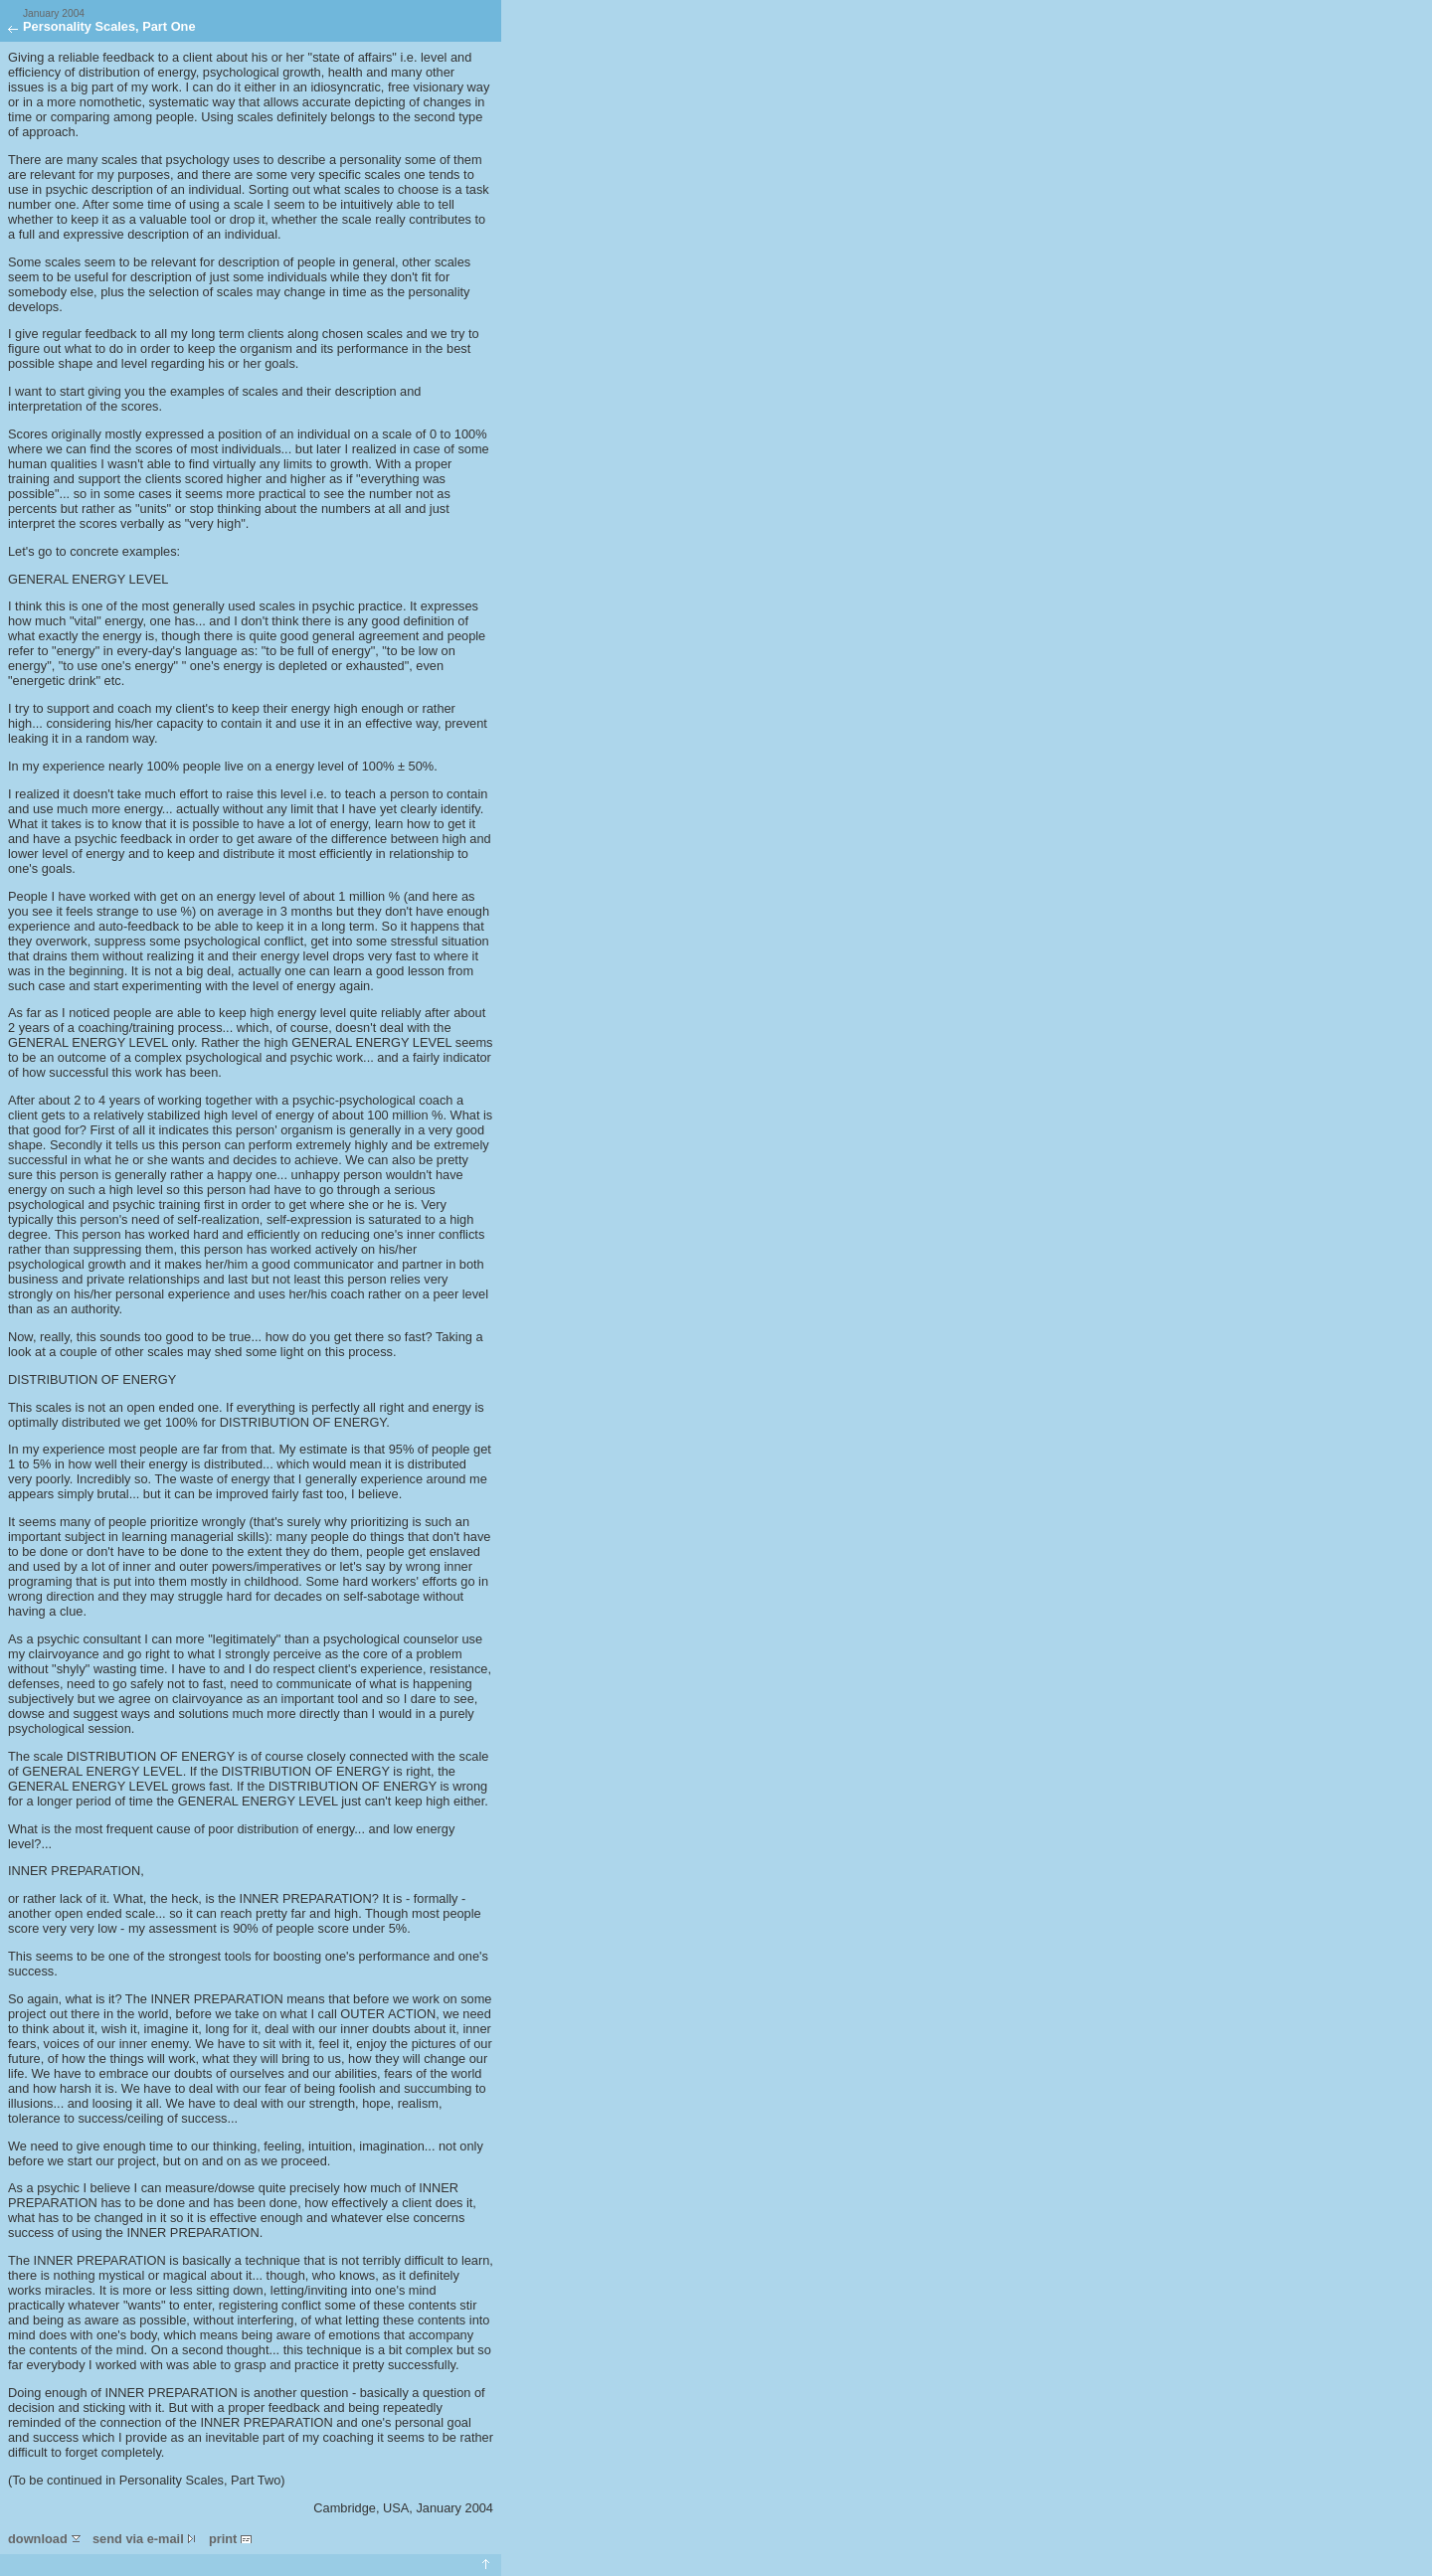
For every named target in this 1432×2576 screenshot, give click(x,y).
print (230, 2538)
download (45, 2538)
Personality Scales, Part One (109, 21)
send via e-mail (145, 2538)
